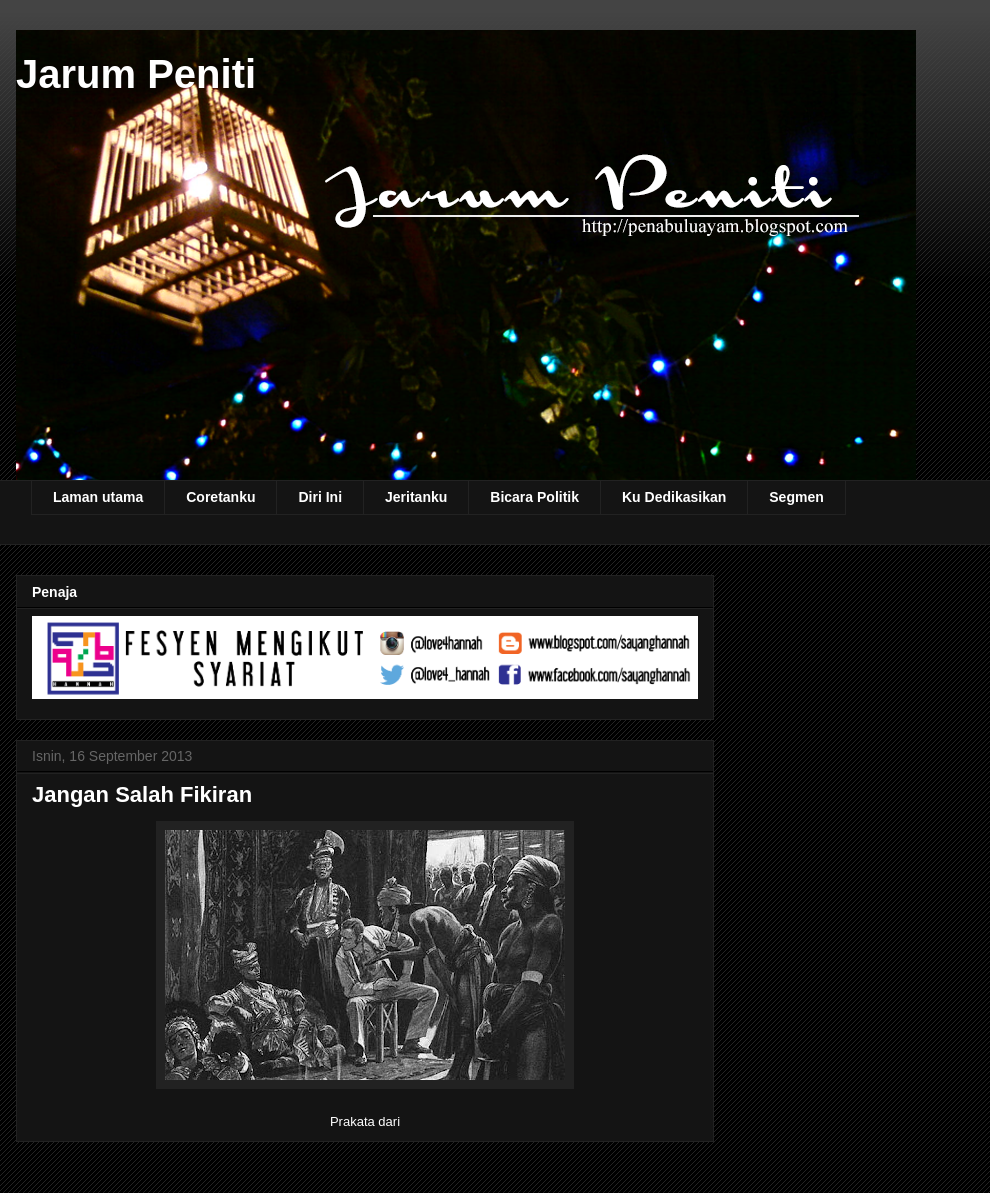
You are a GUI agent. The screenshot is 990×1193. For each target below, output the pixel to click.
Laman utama (98, 497)
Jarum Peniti (136, 74)
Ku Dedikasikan (674, 497)
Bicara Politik (534, 497)
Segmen (796, 497)
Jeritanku (416, 497)
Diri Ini (320, 497)
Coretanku (220, 497)
